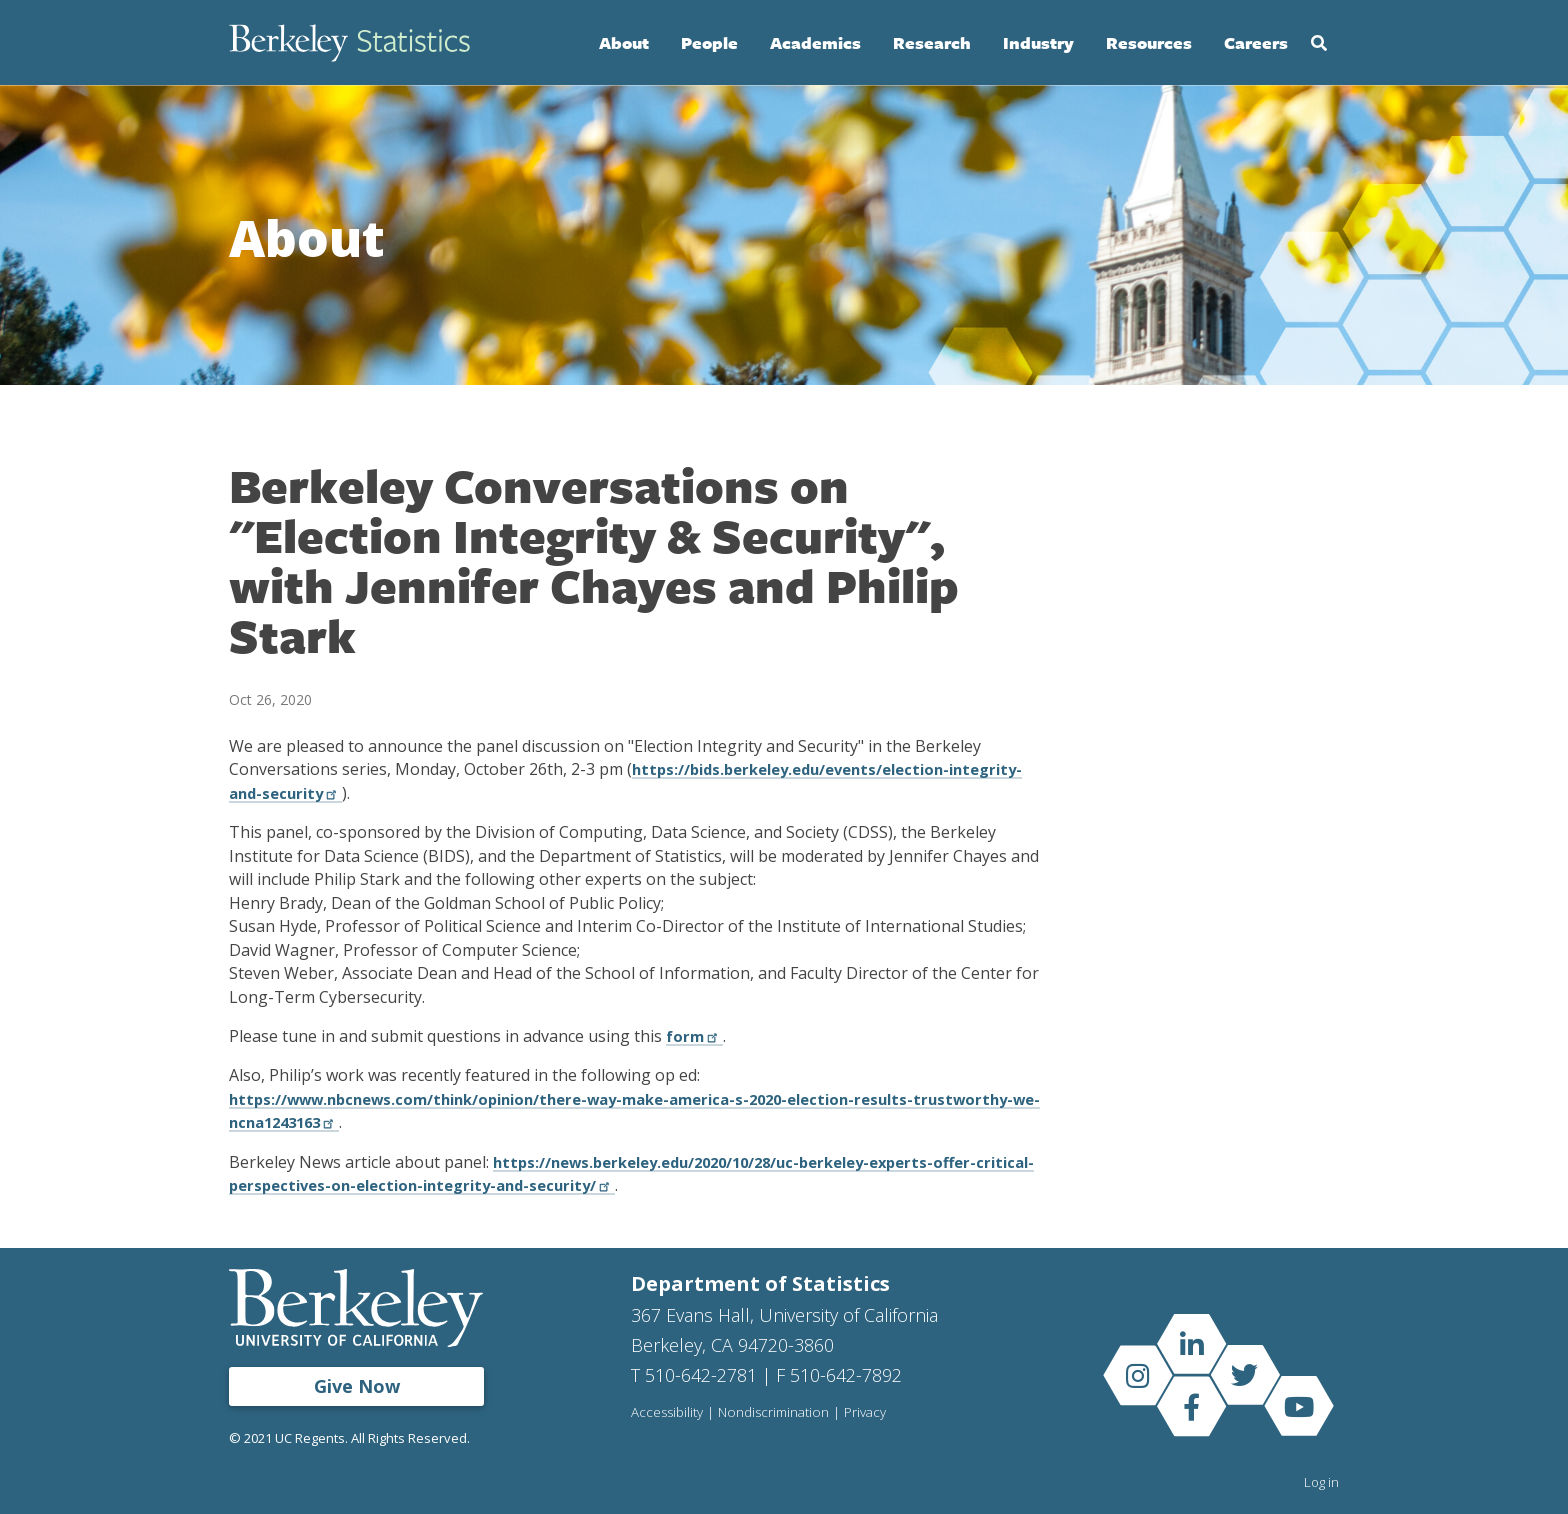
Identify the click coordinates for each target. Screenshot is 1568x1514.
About (624, 42)
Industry (1038, 42)
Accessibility (668, 1413)
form (696, 1036)
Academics (815, 42)
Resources (1149, 42)
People (709, 42)
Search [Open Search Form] (1319, 43)
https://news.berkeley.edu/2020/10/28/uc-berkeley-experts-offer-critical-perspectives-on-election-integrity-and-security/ (624, 1173)
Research (932, 42)
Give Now (357, 1386)
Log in (1321, 1482)
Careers (1256, 42)
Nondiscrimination (776, 1413)
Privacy (869, 1413)
